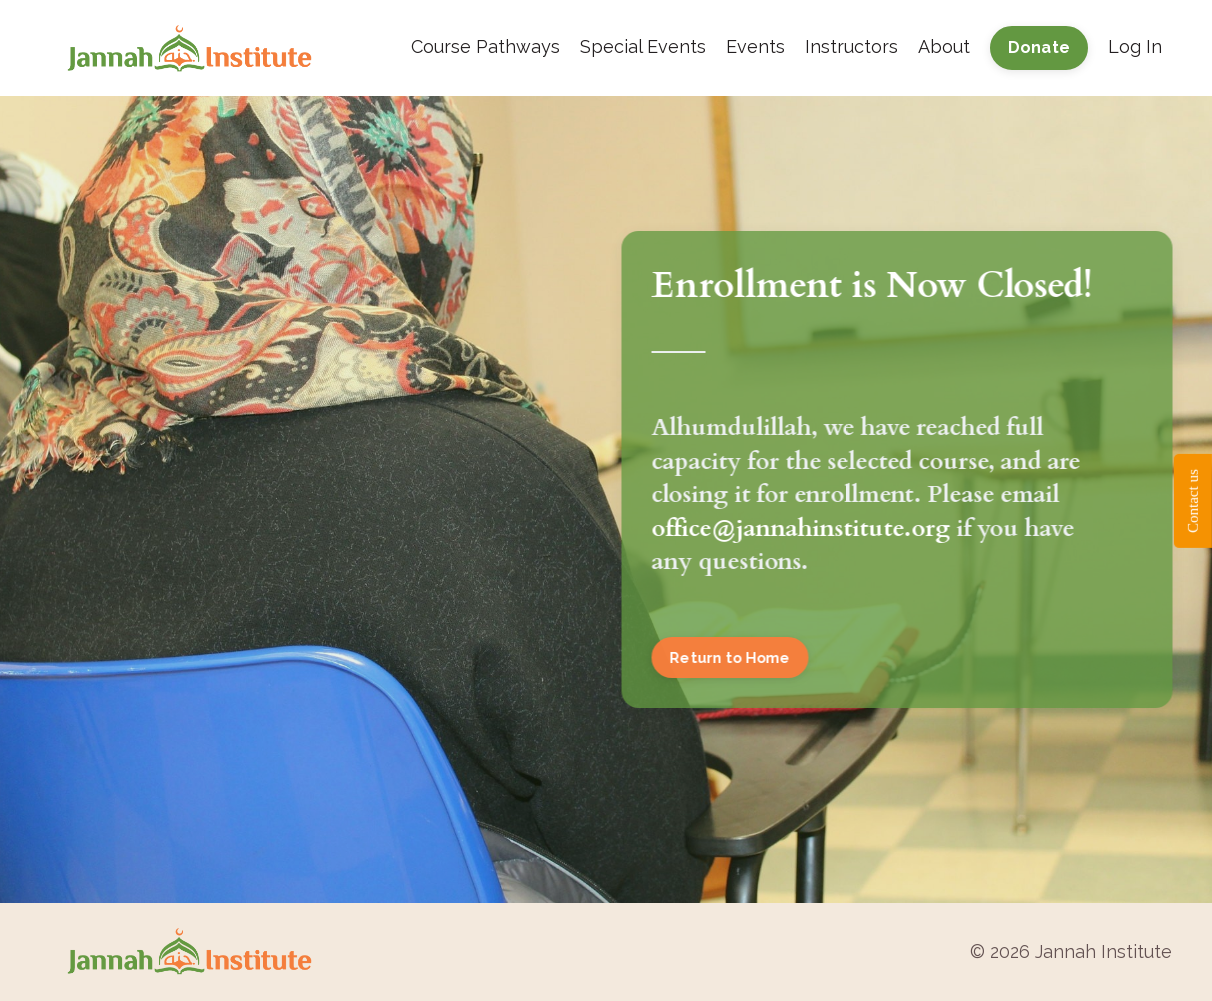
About (944, 46)
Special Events (643, 46)
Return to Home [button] (730, 657)
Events (755, 46)
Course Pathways (485, 46)
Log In (1135, 46)
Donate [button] (1039, 47)
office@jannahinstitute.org (801, 528)
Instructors (851, 46)
